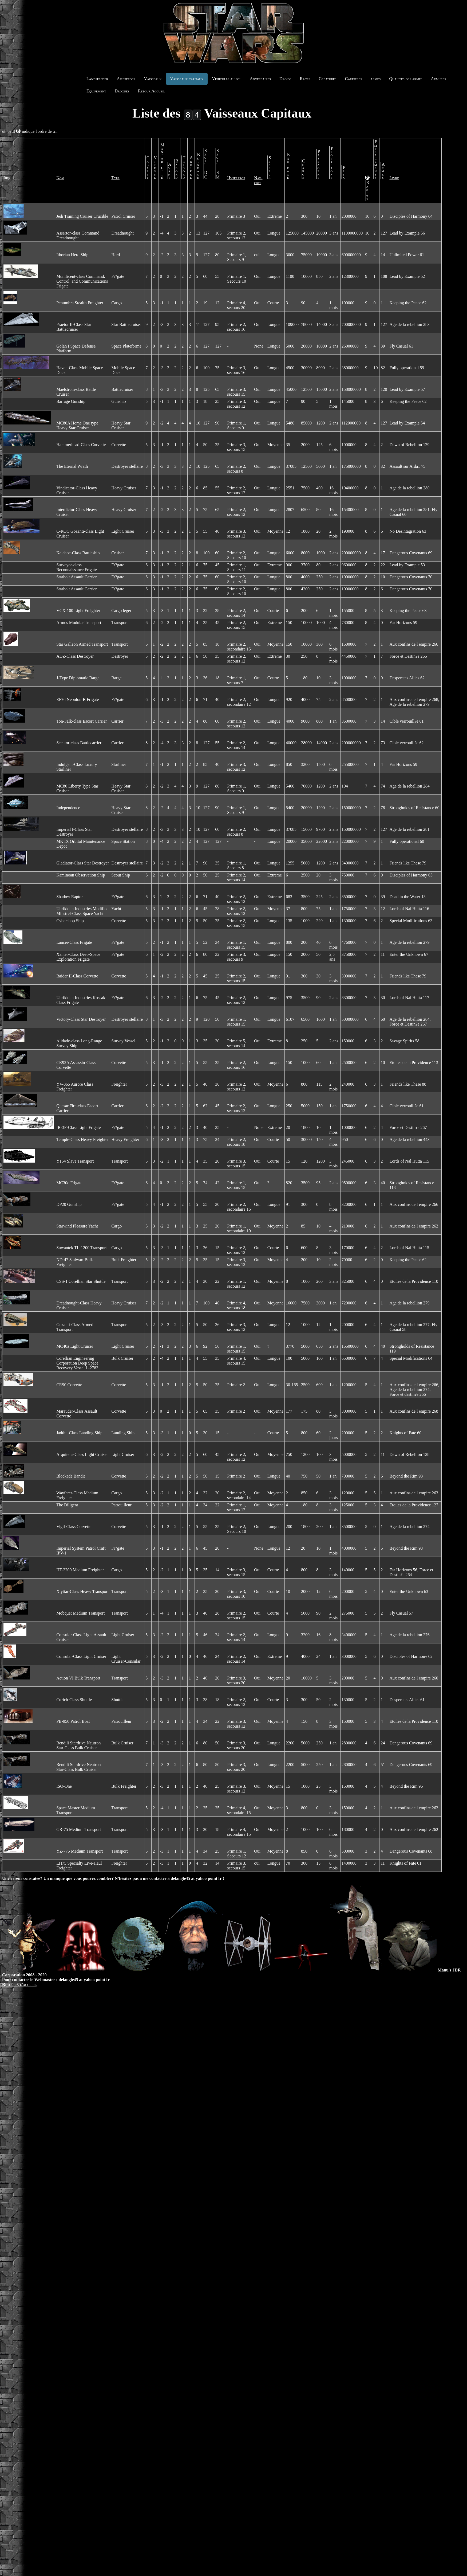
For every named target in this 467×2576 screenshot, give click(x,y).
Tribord (186, 167)
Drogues (121, 91)
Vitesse (158, 167)
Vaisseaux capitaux (187, 78)
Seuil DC (208, 163)
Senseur (267, 167)
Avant (172, 170)
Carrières (353, 78)
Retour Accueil (151, 91)
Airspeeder (126, 78)
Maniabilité (165, 161)
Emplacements (373, 159)
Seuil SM (217, 163)
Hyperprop (232, 178)
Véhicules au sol (226, 78)
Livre (391, 178)
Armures (438, 78)
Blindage (201, 165)
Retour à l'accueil (19, 1984)
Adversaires (260, 78)
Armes (380, 170)
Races (305, 78)
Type (118, 178)
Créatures (327, 78)
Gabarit (150, 167)
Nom (60, 178)
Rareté (365, 190)
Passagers (316, 164)
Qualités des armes (405, 78)
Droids (285, 78)
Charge (300, 169)
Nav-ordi (255, 180)
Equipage (285, 165)
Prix (341, 172)
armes (376, 78)
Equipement (96, 91)
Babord (179, 169)
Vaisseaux (153, 78)
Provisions (329, 162)
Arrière (194, 167)
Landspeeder (97, 78)
